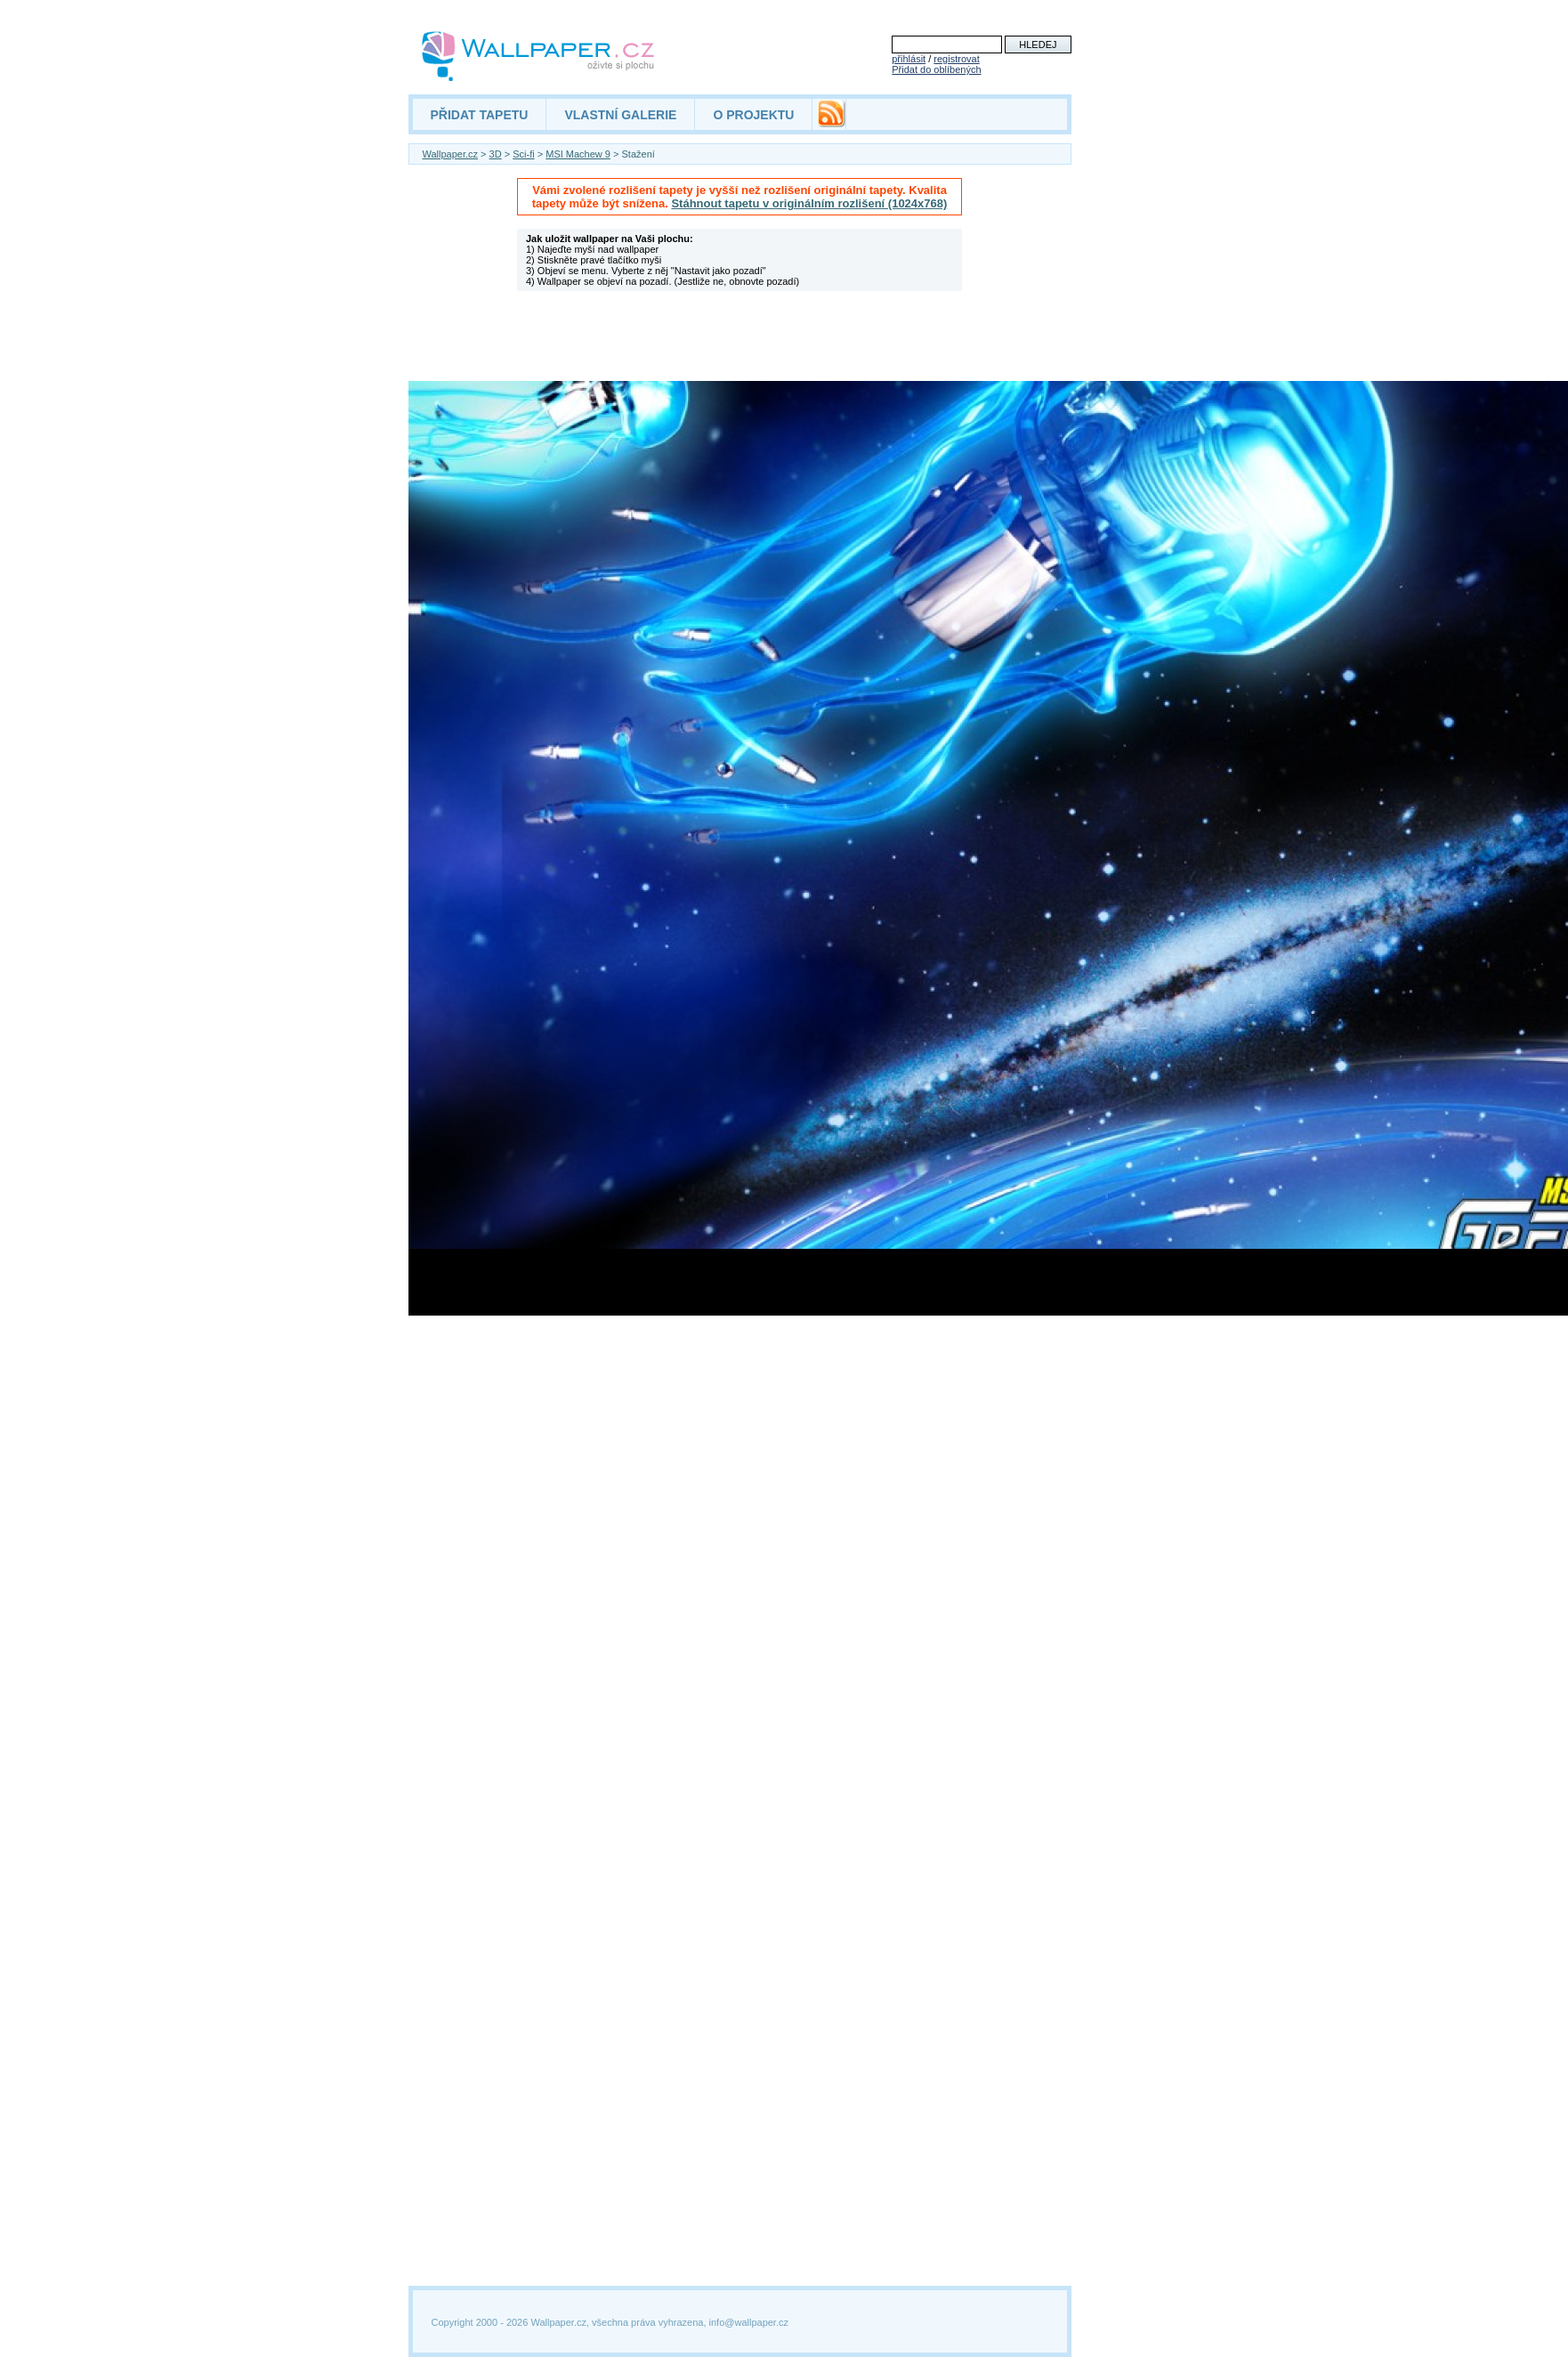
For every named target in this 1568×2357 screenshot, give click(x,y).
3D (495, 154)
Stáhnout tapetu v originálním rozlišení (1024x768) (809, 203)
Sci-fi (523, 154)
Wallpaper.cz (451, 154)
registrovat (956, 58)
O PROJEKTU (753, 115)
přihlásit (908, 58)
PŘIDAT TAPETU (480, 115)
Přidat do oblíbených (936, 69)
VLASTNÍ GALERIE (620, 115)
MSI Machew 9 (578, 154)
